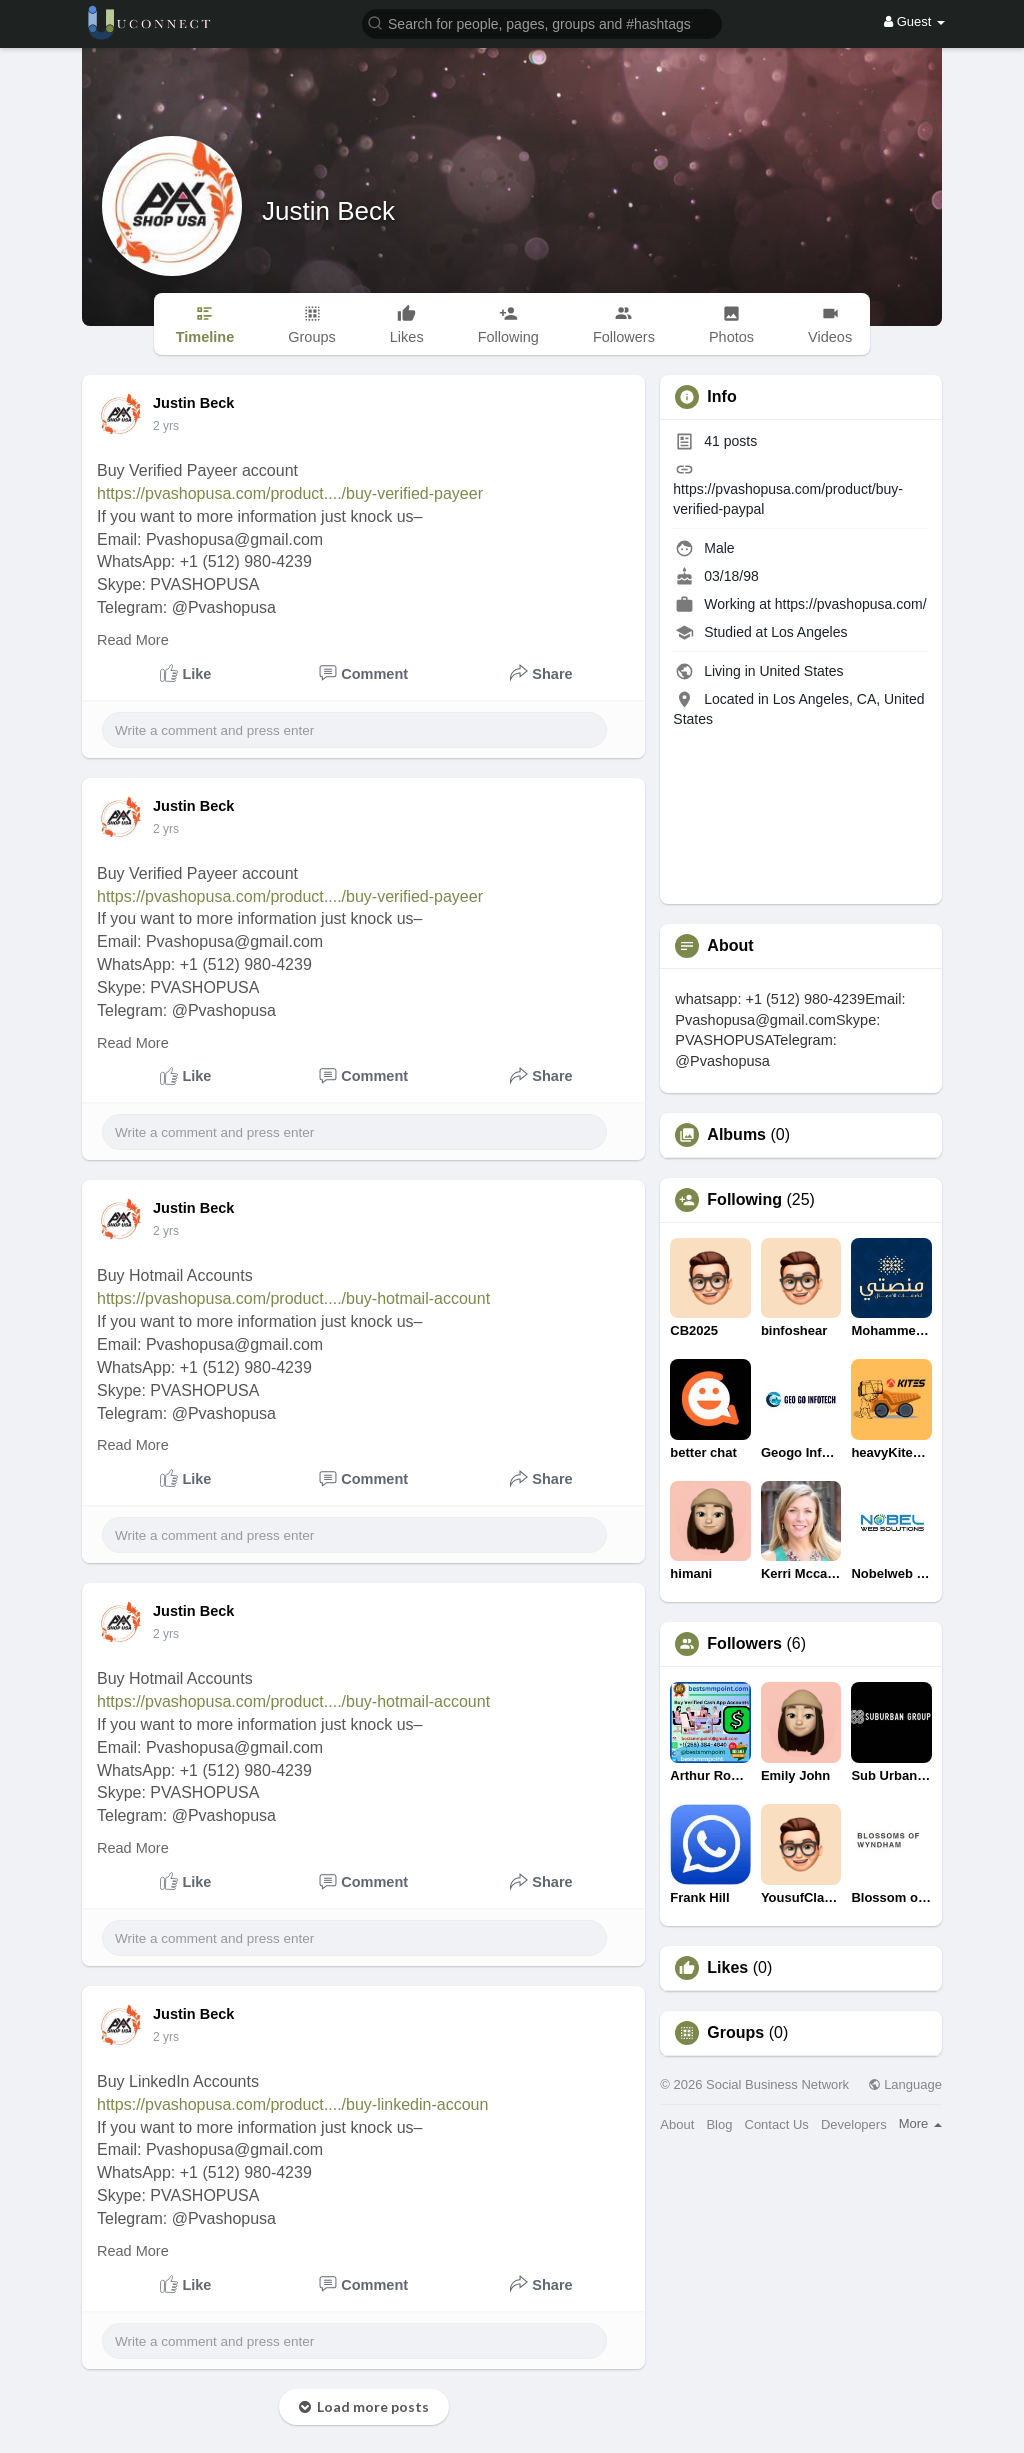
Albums (736, 1135)
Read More (133, 640)
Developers (854, 2124)
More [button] (920, 2123)
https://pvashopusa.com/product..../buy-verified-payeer (290, 493)
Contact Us (777, 2124)
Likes (727, 1968)
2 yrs (166, 426)
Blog (719, 2124)
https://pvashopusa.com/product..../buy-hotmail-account (293, 1298)
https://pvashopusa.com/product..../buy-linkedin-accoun (292, 2104)
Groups (735, 2033)
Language (905, 2084)
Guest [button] (914, 21)
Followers (744, 1644)
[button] (542, 22)
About (677, 2124)
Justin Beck (328, 211)
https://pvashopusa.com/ (851, 604)
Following (744, 1200)
